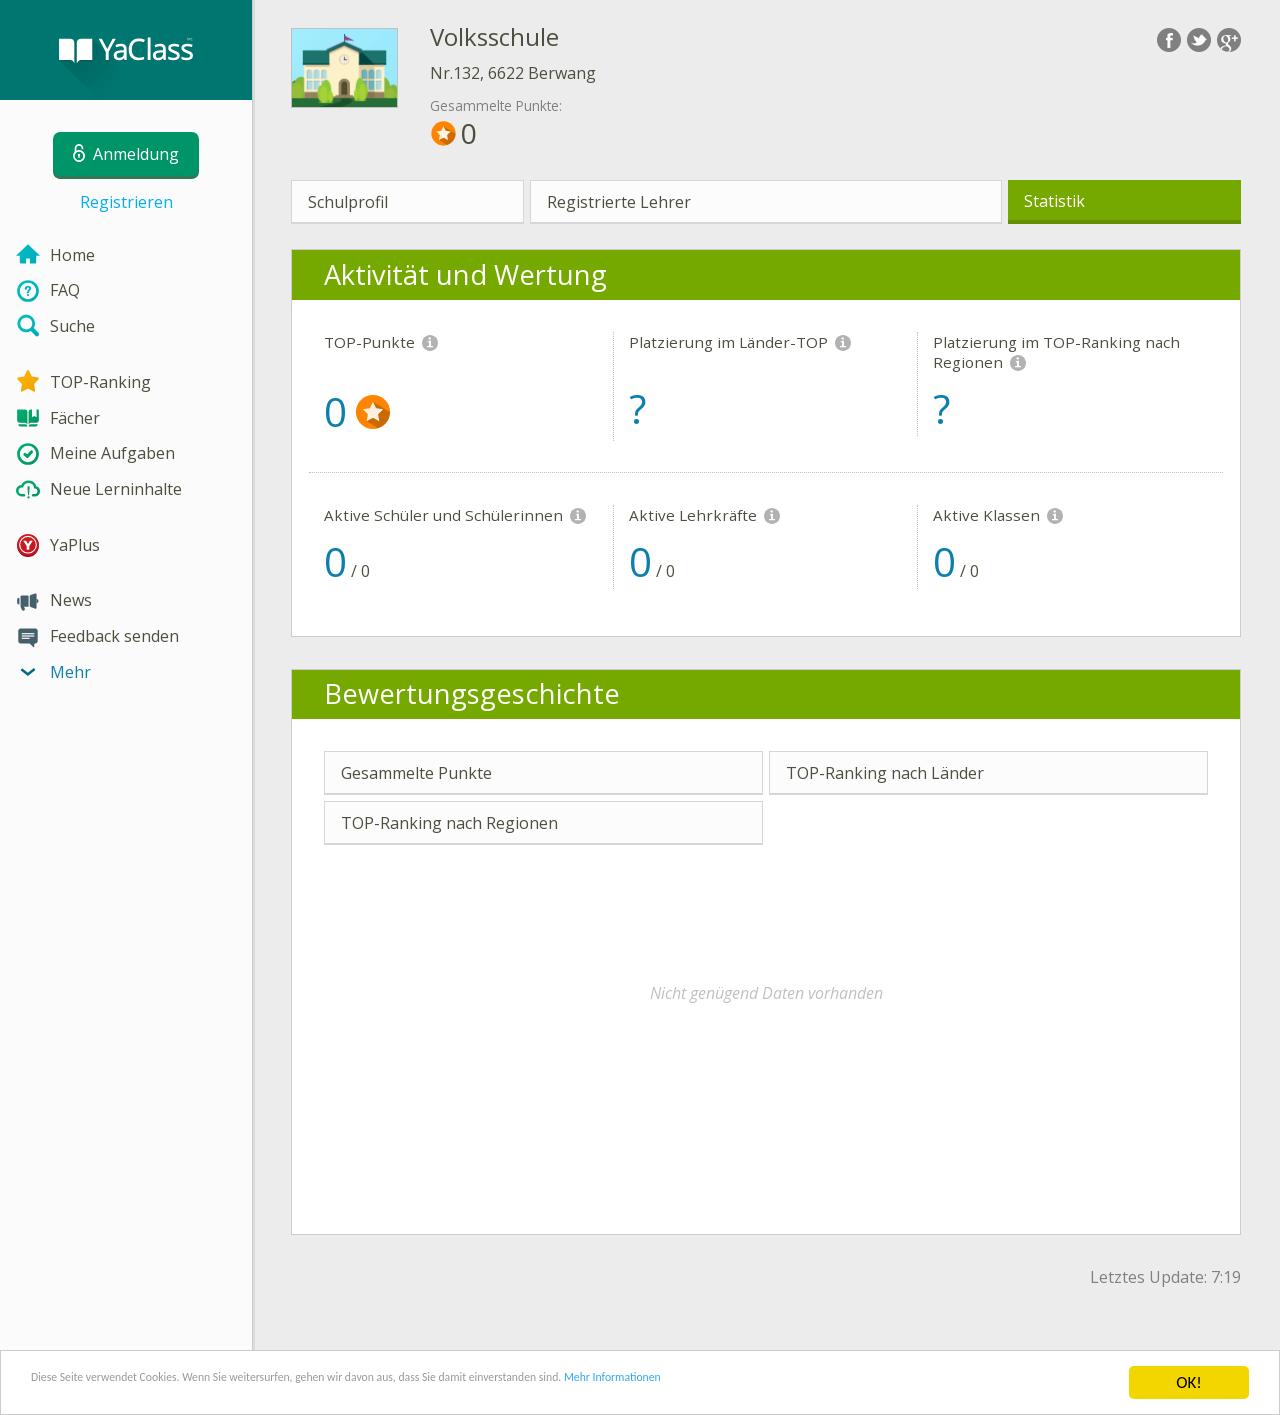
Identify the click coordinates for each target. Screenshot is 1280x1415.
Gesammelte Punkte (416, 773)
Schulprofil (348, 202)
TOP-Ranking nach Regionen (449, 823)
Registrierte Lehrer (619, 202)
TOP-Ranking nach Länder (885, 773)
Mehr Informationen (876, 1383)
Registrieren (126, 202)
